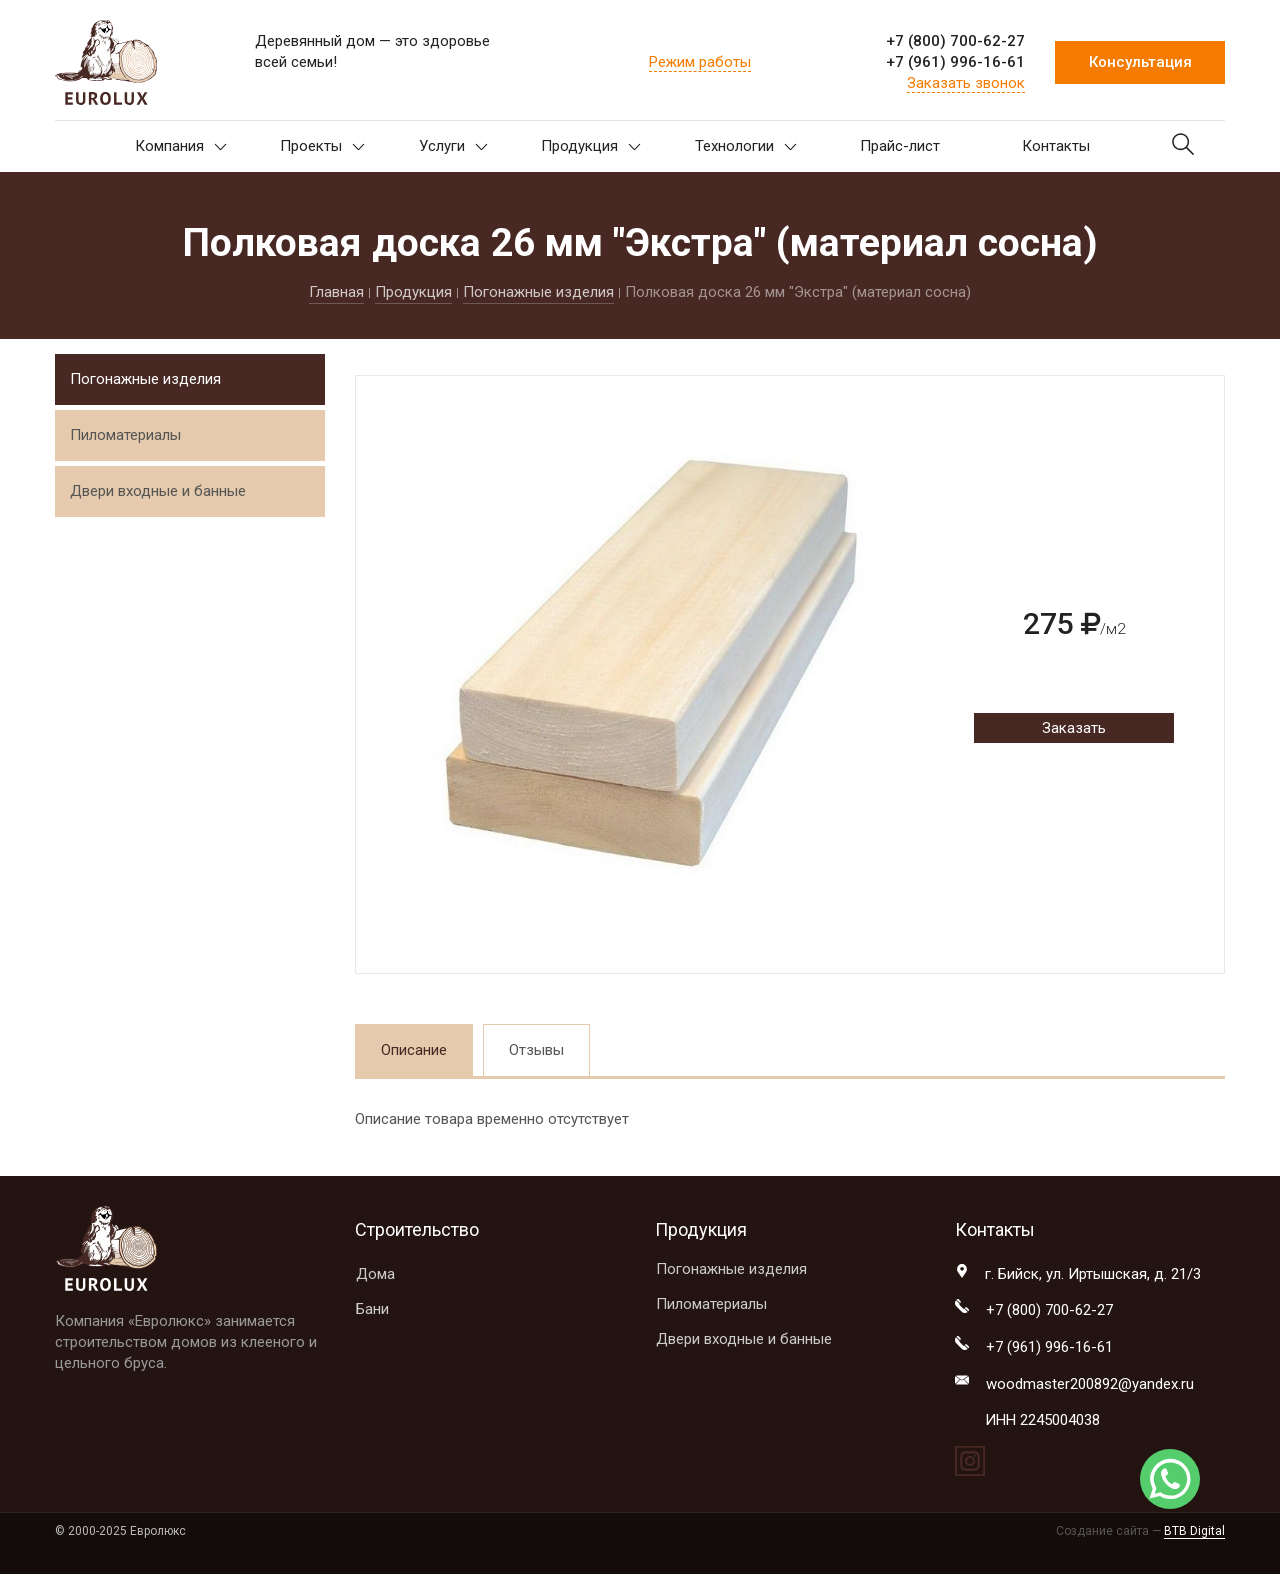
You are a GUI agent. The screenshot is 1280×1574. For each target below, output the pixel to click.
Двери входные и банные (158, 491)
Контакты (1056, 146)
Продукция (591, 146)
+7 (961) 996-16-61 (955, 62)
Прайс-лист (900, 146)
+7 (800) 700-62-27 (955, 41)
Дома (375, 1274)
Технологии (746, 146)
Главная (336, 292)
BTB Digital (1194, 1531)
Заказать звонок (966, 83)
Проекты (322, 146)
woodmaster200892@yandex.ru (1090, 1384)
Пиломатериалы (125, 435)
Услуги (453, 146)
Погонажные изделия (538, 292)
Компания (181, 146)
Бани (372, 1309)
